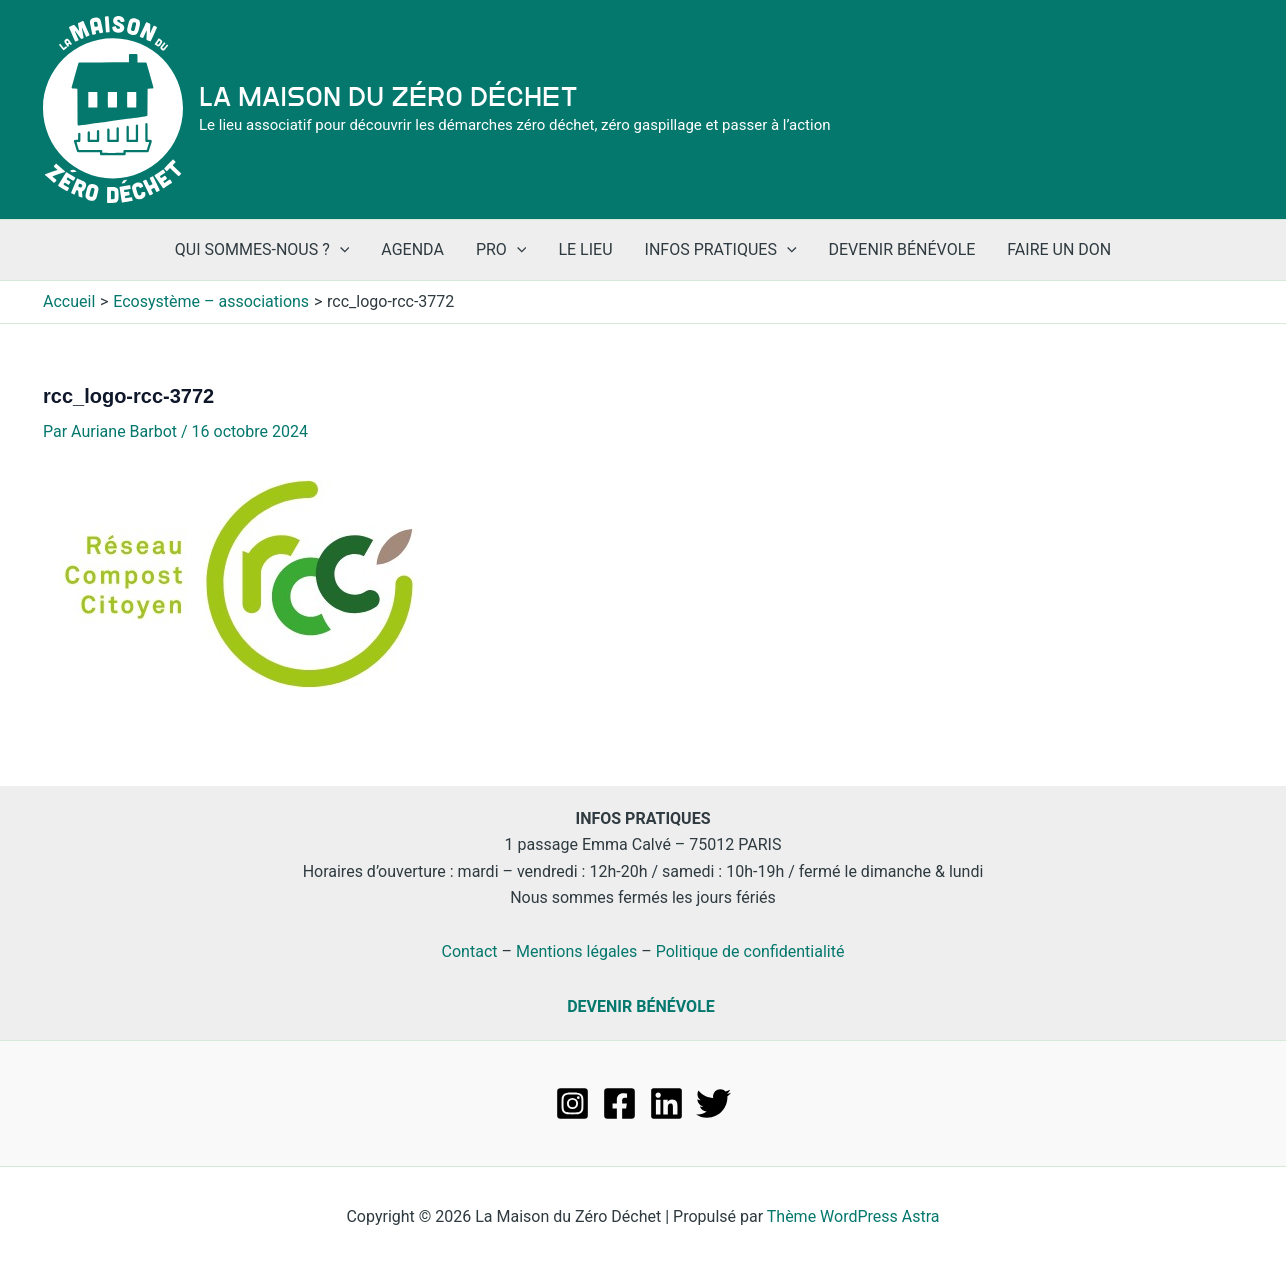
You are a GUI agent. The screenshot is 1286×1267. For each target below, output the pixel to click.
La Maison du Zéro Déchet (388, 97)
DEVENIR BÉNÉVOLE (641, 1006)
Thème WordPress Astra (853, 1216)
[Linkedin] (666, 1103)
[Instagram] (572, 1103)
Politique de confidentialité (750, 951)
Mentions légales (576, 951)
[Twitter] (713, 1103)
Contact (470, 951)
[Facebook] (619, 1103)
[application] (340, 250)
